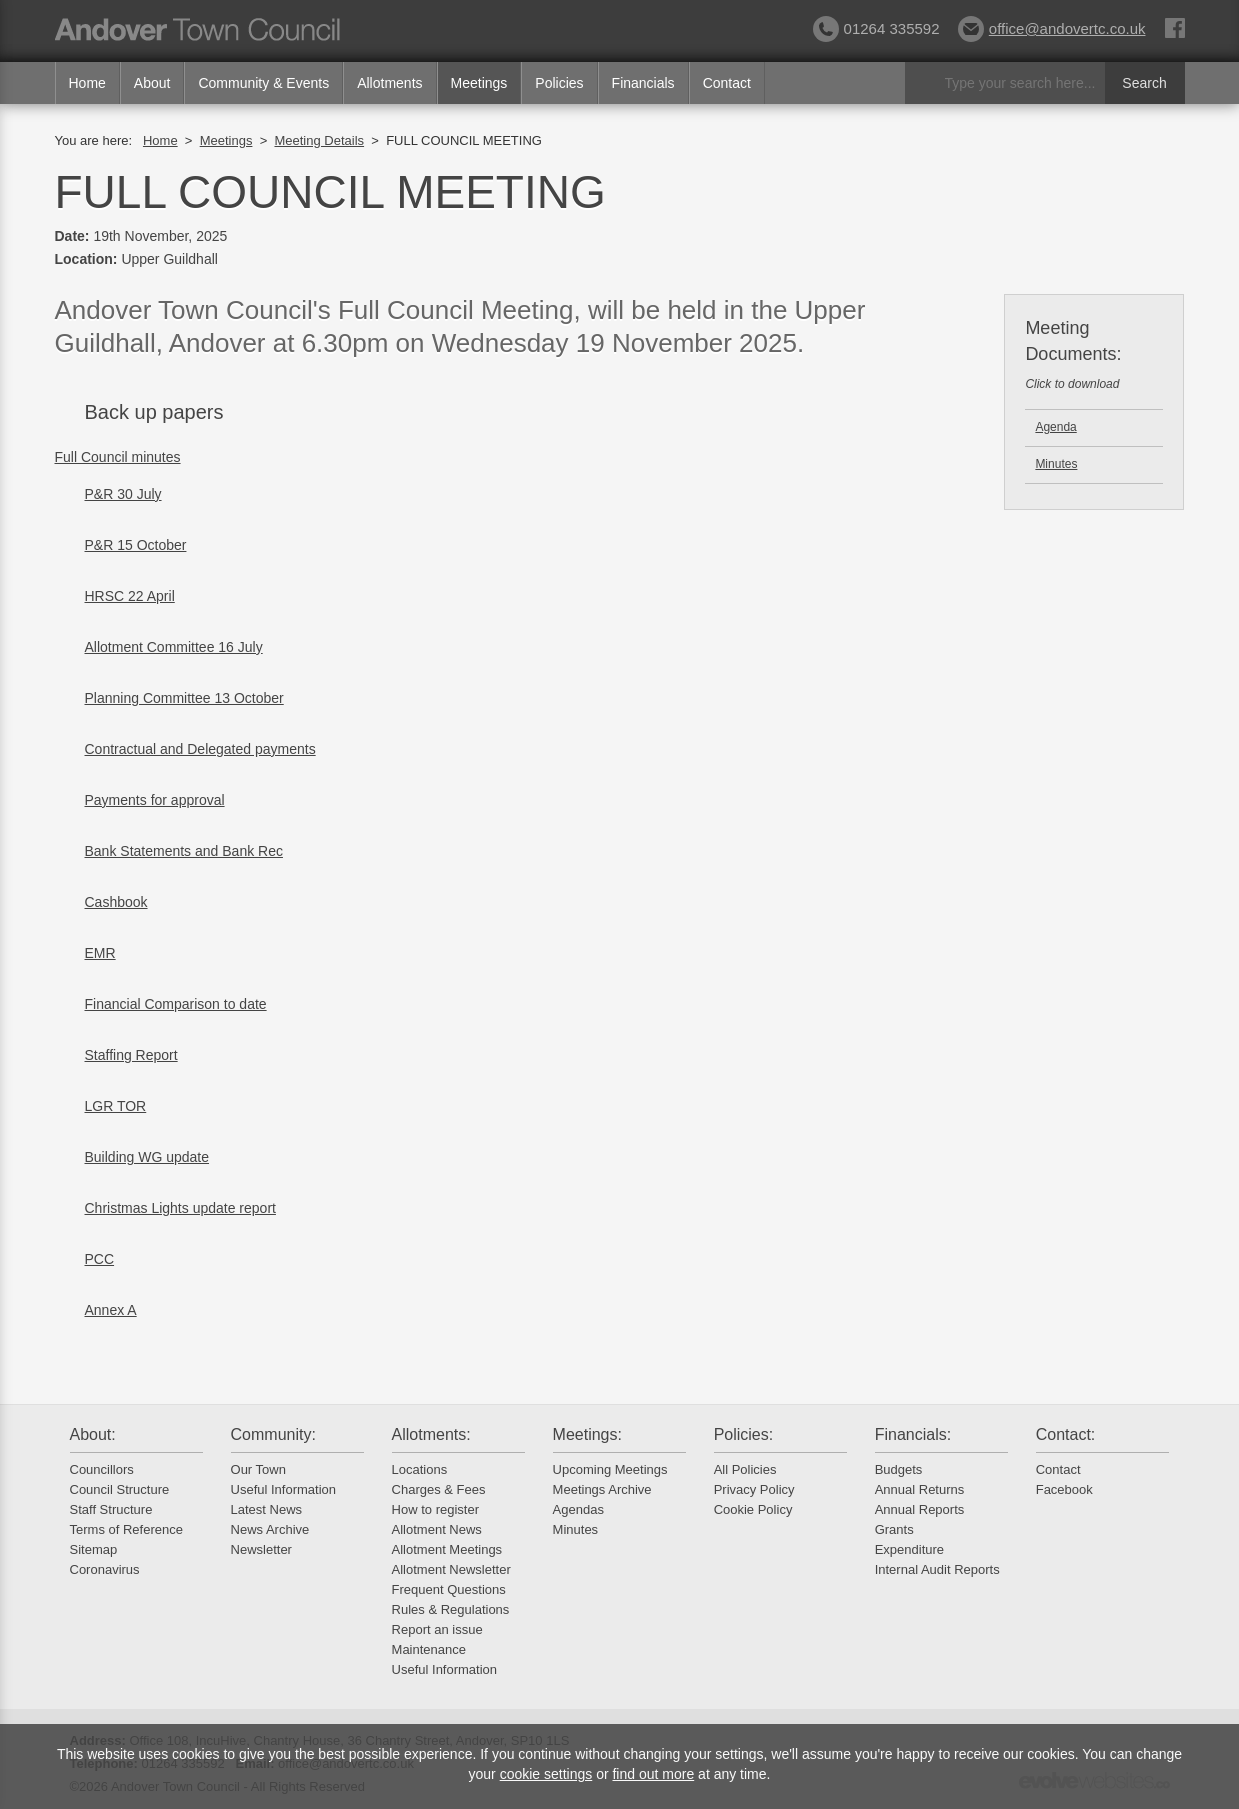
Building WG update (147, 1157)
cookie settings (546, 1774)
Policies (559, 83)
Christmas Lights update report (180, 1208)
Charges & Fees (439, 1489)
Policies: (744, 1434)
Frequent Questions (449, 1589)
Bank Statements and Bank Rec (184, 851)
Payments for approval (155, 800)
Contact (727, 83)
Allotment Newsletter (451, 1569)
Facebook (1064, 1489)
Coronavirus (105, 1569)
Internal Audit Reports (937, 1569)
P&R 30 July (123, 494)
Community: (273, 1434)
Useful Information (284, 1489)
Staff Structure (111, 1509)
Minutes (1056, 464)
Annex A (111, 1310)
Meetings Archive (602, 1489)
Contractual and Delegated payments (200, 749)
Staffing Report (131, 1055)
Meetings (479, 83)
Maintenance (429, 1649)
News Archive (270, 1529)
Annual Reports (920, 1509)
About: (93, 1434)
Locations (420, 1469)
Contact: (1066, 1434)
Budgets (899, 1469)
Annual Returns (920, 1489)
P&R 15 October (136, 545)
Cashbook (116, 902)
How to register (435, 1509)
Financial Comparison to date (176, 1004)
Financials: (913, 1434)
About (152, 83)
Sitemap (94, 1549)
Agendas (578, 1509)
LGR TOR (116, 1106)
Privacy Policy (754, 1489)
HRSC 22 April (130, 596)
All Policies (745, 1469)
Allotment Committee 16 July (174, 647)
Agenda (1055, 427)
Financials (643, 83)
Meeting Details (319, 140)
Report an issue (437, 1629)
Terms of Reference (126, 1529)
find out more (653, 1774)
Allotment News (437, 1529)
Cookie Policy (753, 1509)
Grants (894, 1529)
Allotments (389, 83)
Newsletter (261, 1549)
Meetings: (587, 1434)
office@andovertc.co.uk (1052, 28)
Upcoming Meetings (610, 1469)
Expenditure (909, 1549)
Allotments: (431, 1434)
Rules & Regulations (451, 1609)
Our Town (258, 1469)
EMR (100, 953)
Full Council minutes (118, 457)
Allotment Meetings (447, 1549)
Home (87, 83)
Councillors (102, 1469)
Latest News (267, 1509)
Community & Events (263, 83)
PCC (100, 1259)
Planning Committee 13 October (184, 698)
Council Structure (120, 1489)
